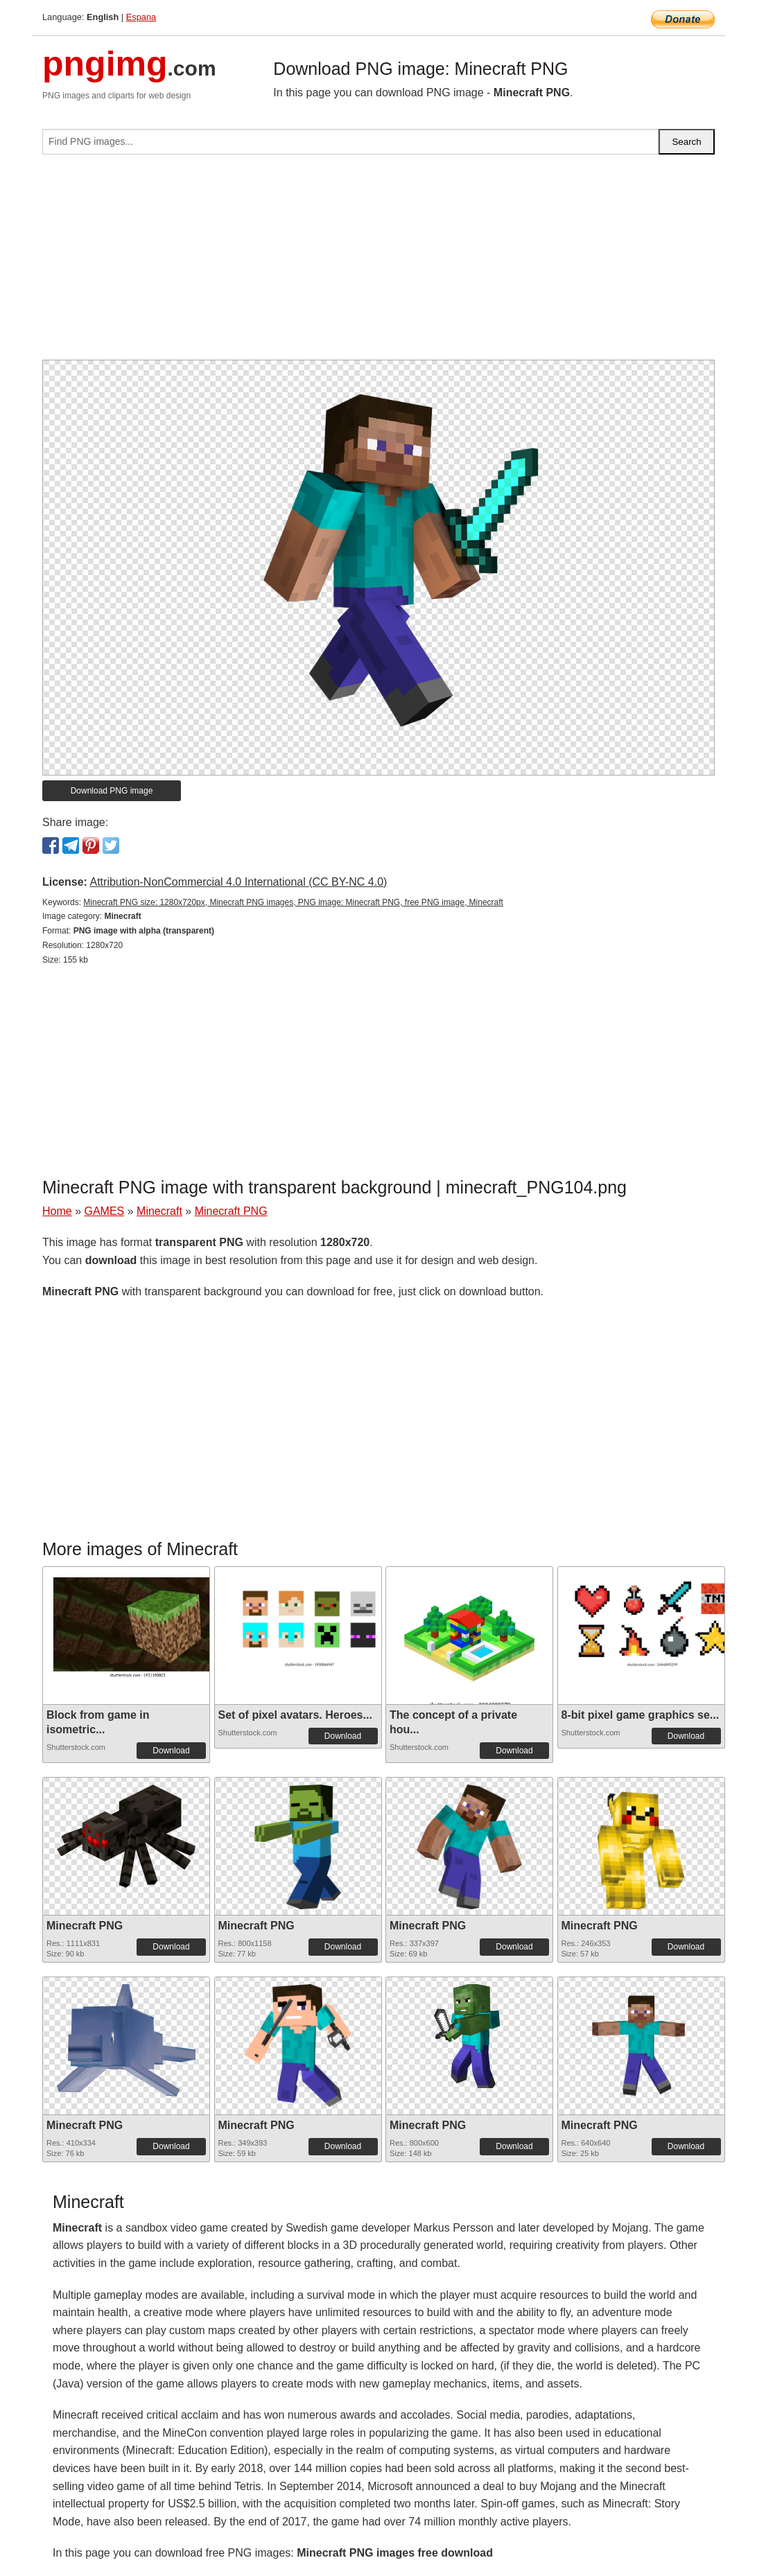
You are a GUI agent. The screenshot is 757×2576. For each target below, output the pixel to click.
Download (171, 1750)
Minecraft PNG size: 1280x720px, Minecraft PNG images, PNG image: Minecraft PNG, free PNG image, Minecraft (293, 902)
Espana (141, 17)
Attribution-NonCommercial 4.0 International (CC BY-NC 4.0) (238, 882)
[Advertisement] (378, 263)
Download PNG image (112, 791)
